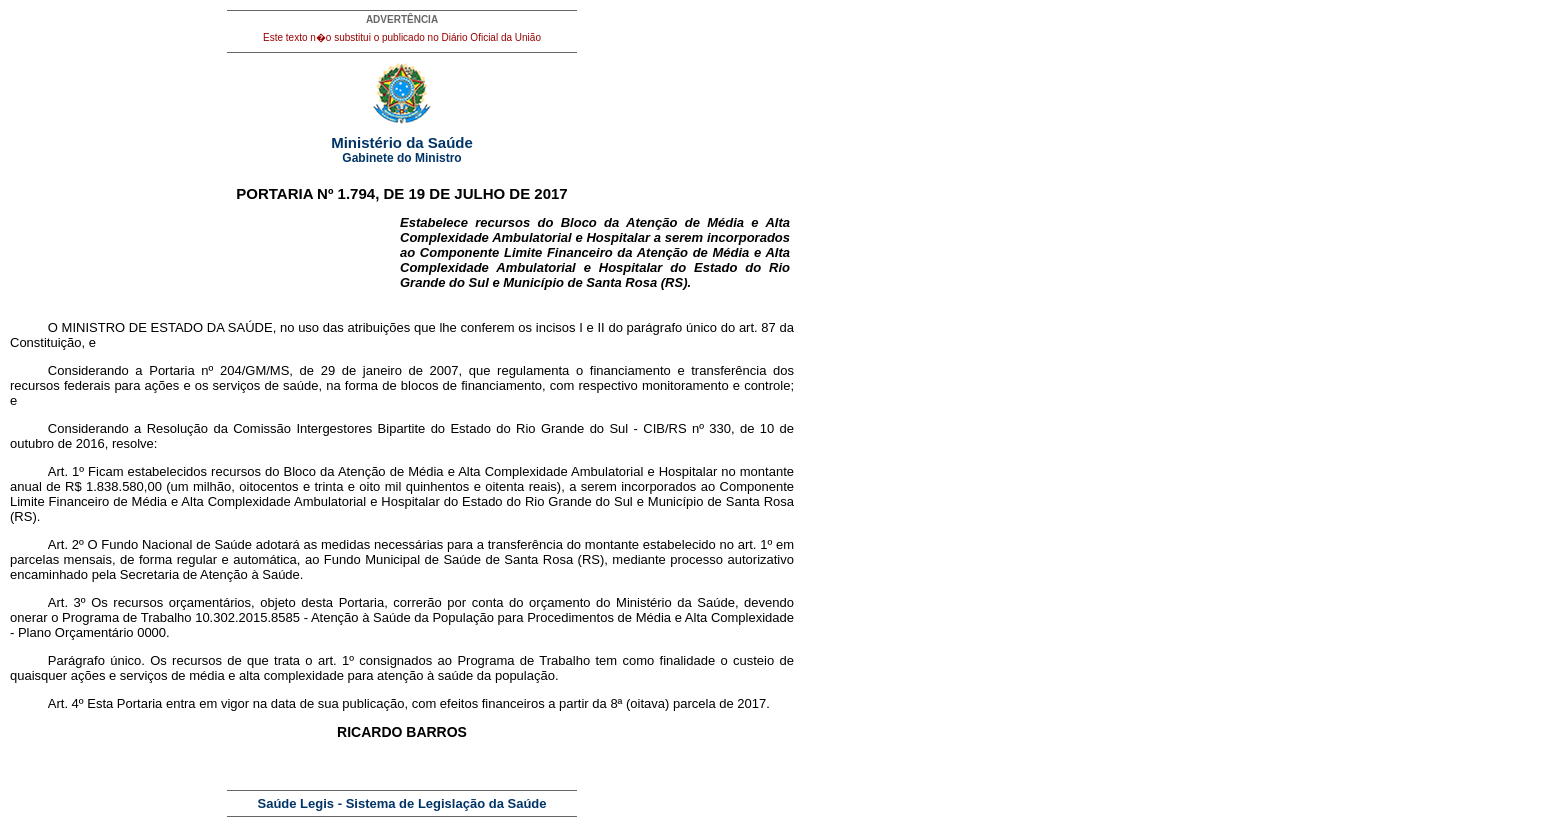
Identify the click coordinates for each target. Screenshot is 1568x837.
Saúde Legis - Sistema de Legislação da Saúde (402, 803)
